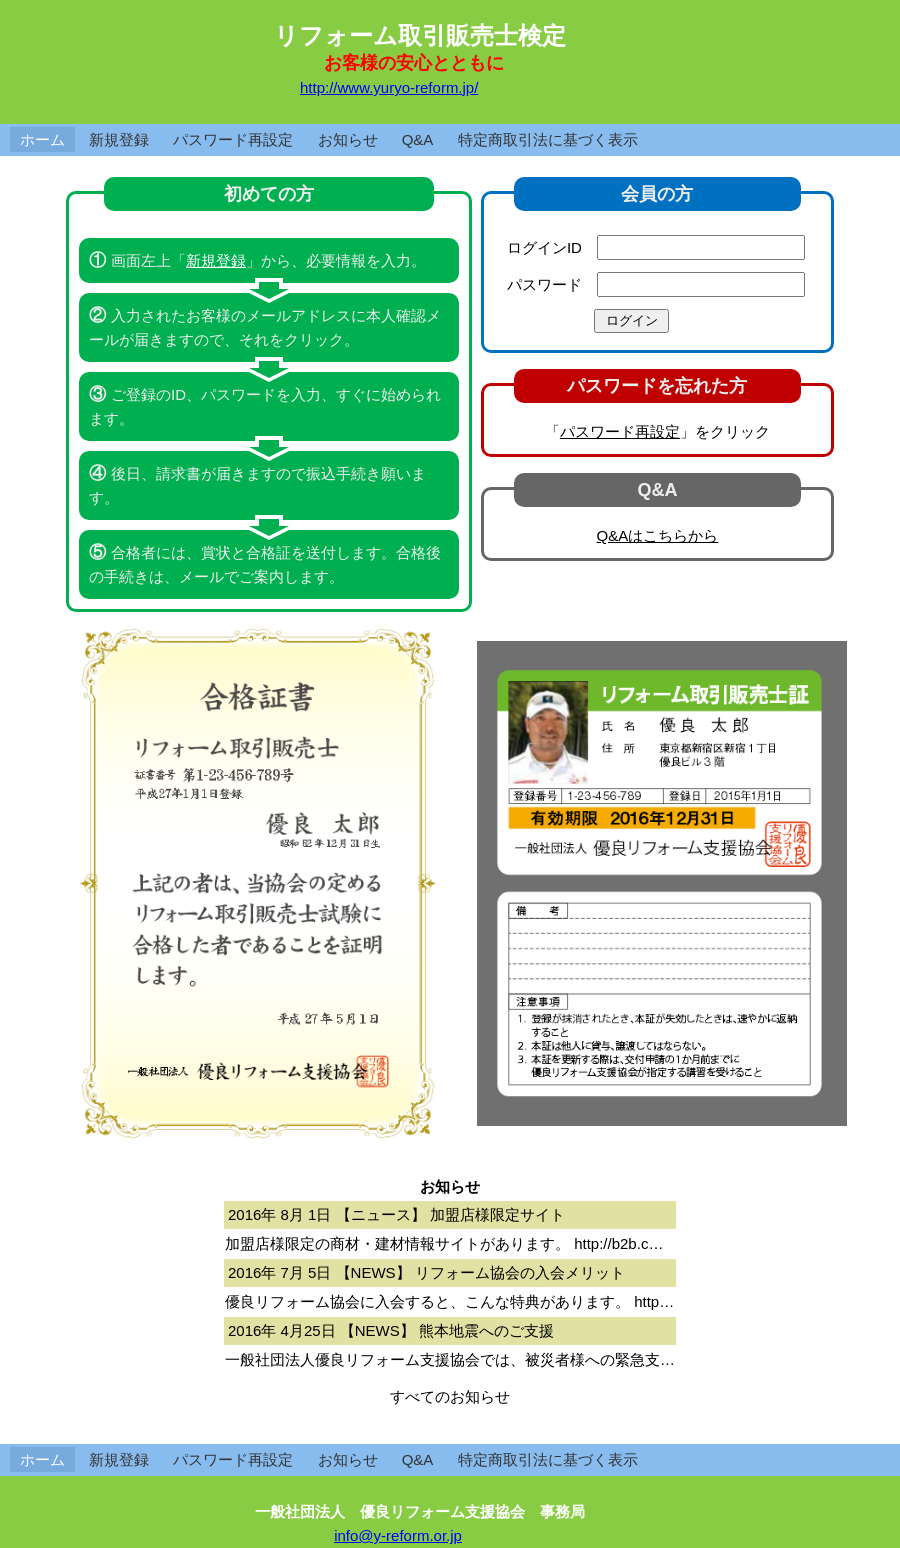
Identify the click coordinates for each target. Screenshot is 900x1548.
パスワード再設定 (233, 139)
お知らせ (348, 139)
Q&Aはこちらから (658, 535)
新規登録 (119, 139)
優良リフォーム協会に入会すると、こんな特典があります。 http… (449, 1301)
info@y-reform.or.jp (398, 1535)
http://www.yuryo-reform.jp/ (389, 87)
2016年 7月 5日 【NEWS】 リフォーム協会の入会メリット (426, 1272)
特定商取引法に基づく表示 (548, 139)
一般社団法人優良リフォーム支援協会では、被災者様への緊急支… (450, 1359)
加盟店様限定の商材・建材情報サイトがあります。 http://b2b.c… (444, 1243)
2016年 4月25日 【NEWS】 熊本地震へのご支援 (391, 1330)
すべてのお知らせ (450, 1396)
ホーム (42, 139)
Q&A (418, 139)
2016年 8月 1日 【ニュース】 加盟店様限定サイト (396, 1214)
